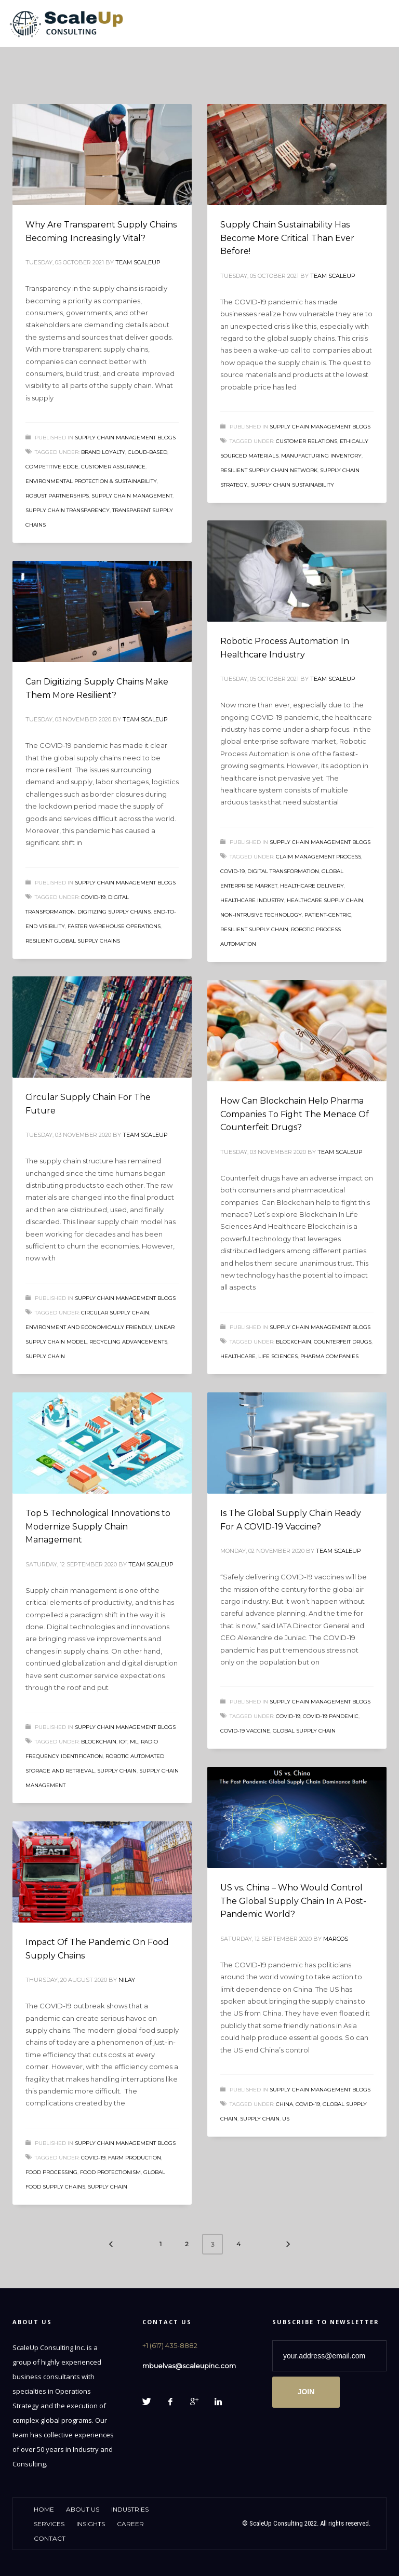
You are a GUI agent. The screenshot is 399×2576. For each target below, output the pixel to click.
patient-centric (327, 914)
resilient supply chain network (268, 470)
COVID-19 (232, 871)
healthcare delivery (312, 885)
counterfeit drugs (342, 1341)
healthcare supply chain (325, 900)
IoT (123, 1741)
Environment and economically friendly (88, 1327)
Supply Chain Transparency (67, 510)
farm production (134, 2157)
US (285, 2118)
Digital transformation (283, 871)
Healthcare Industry (252, 900)
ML (134, 1741)
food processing (51, 2172)
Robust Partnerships (57, 495)
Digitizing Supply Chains (114, 911)
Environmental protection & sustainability (91, 481)
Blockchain (293, 1341)
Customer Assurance (113, 466)
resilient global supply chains (72, 940)
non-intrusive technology (261, 914)
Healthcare (238, 1356)
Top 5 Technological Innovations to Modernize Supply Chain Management (97, 1526)
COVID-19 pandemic (330, 1716)
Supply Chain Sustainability (292, 484)
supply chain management (131, 495)
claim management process (318, 856)
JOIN (306, 2391)
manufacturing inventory (321, 455)
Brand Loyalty (103, 452)
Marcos (335, 1938)
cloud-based (147, 452)
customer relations (306, 441)
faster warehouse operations (114, 926)
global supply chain (304, 1730)
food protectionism (110, 2172)
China (284, 2104)
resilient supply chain (254, 929)
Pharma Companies (329, 1356)
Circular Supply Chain (115, 1312)
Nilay (126, 1979)
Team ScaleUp (138, 262)
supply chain (45, 1356)
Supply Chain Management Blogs (125, 437)
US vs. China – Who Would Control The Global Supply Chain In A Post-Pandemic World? (293, 1901)
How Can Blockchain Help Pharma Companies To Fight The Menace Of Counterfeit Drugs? (294, 1114)
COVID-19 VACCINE (245, 1730)
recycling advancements (128, 1341)
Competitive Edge (51, 466)
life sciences (278, 1356)
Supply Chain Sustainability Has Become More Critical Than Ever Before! (287, 238)
